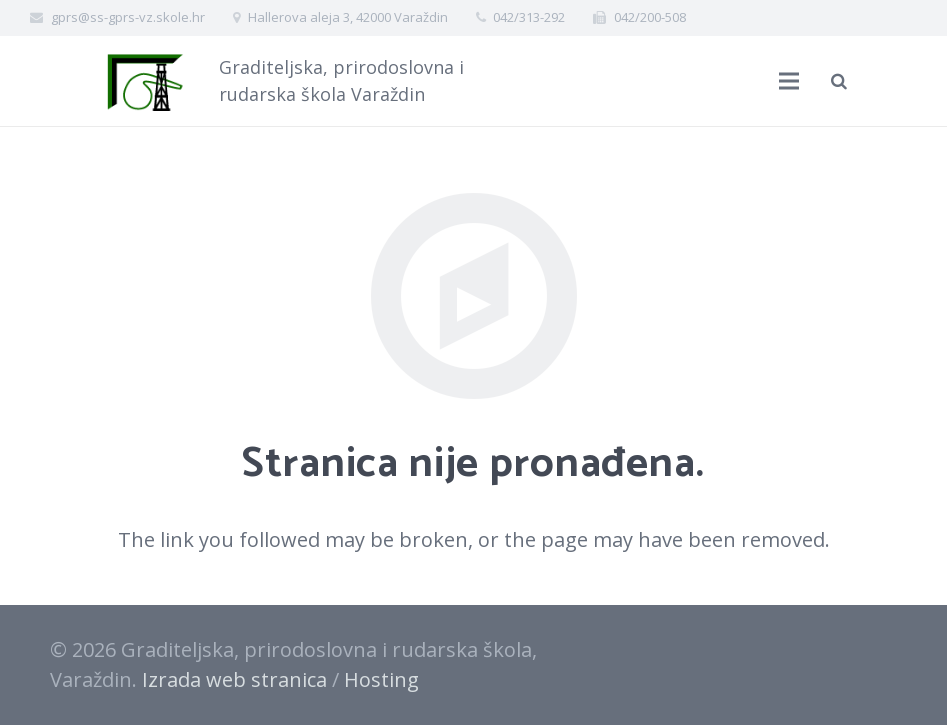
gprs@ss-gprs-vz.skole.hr (128, 17)
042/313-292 (529, 17)
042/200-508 (650, 17)
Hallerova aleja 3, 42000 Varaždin (348, 17)
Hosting (381, 679)
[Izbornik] (789, 81)
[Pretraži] (839, 81)
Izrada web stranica (234, 679)
